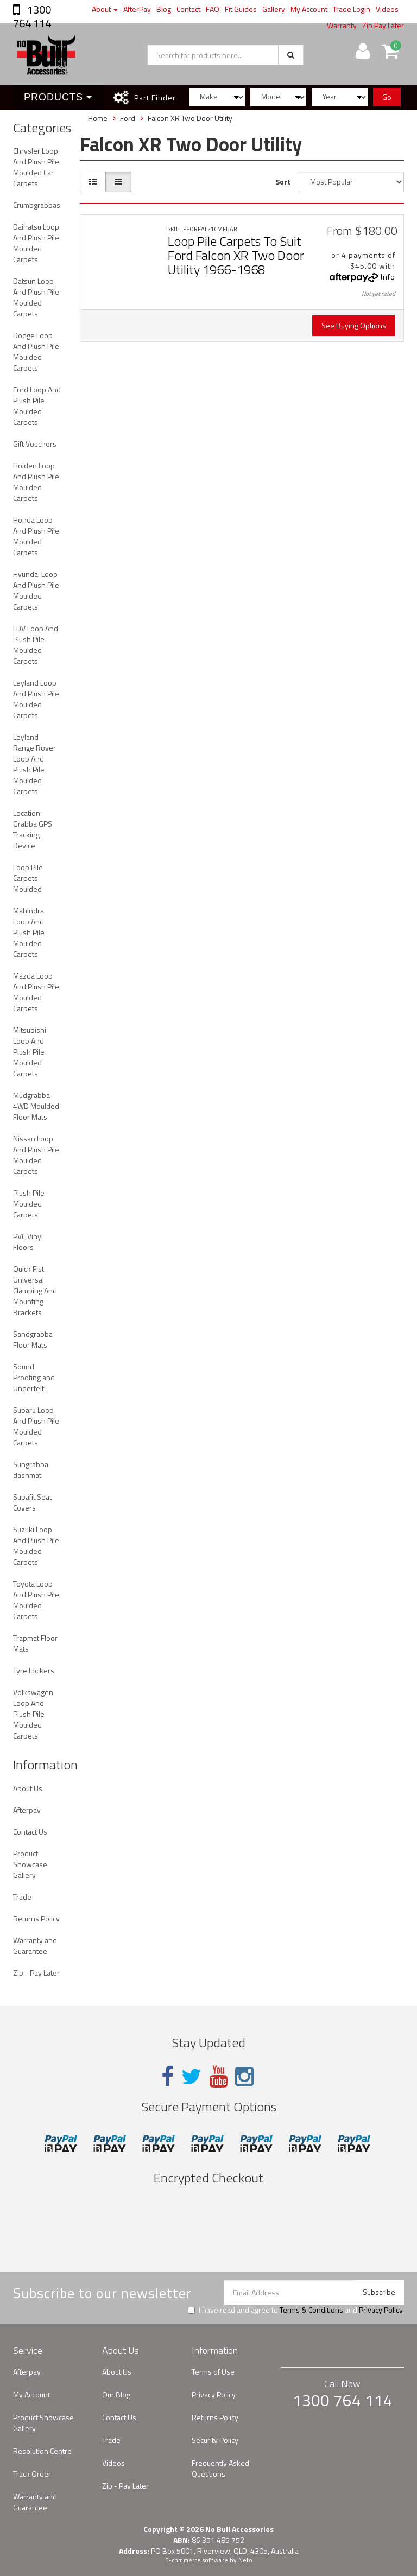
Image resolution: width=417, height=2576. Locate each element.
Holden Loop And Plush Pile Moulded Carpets (36, 482)
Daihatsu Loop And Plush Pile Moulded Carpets (36, 243)
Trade (22, 1896)
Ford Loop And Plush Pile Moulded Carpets (37, 406)
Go (386, 97)
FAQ (212, 9)
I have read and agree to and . (296, 2310)
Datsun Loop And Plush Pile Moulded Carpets (36, 297)
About (105, 9)
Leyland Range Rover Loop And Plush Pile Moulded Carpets (34, 764)
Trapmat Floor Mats (35, 1643)
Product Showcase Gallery (30, 1864)
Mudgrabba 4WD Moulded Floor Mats (36, 1105)
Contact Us (30, 1831)
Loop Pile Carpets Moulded (28, 877)
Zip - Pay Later (36, 1972)
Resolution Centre (42, 2451)
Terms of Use (213, 2371)
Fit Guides (241, 9)
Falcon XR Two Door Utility (190, 118)
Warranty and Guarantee (35, 1945)
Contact (188, 9)
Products (58, 97)
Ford (127, 118)
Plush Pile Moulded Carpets (29, 1203)
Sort (282, 181)
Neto (245, 2560)
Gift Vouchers (34, 443)
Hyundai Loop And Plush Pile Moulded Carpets (36, 590)
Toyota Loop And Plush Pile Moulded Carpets (36, 1600)
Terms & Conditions (311, 2309)
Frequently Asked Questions (220, 2468)
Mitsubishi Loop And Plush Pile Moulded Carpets (29, 1051)
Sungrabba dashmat (30, 1469)
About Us (27, 1788)
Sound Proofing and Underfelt (34, 1377)
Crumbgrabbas (36, 205)
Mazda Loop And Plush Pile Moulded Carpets (36, 992)
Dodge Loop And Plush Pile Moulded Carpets (36, 351)
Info (388, 276)
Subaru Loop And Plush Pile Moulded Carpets (36, 1426)
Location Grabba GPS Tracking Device (32, 829)
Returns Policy (36, 1918)
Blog (163, 9)
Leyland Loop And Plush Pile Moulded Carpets (36, 699)
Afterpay (27, 1810)
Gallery (273, 9)
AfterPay (137, 9)
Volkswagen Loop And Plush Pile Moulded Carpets (33, 1713)
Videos (387, 9)
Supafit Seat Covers (32, 1502)
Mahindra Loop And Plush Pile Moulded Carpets (29, 932)
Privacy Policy (380, 2309)
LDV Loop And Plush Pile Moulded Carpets (35, 645)
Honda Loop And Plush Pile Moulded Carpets (36, 536)
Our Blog (116, 2394)
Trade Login (351, 9)
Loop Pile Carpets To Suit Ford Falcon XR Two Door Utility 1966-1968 (236, 255)
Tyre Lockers (33, 1670)
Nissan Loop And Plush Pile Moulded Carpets (36, 1155)
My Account (308, 9)
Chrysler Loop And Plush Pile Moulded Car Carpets (36, 167)
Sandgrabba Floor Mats (33, 1339)
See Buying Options (353, 325)
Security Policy (215, 2440)
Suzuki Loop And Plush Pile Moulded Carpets (36, 1546)
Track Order (32, 2473)
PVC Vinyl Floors (28, 1241)
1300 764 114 (32, 16)
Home (98, 118)
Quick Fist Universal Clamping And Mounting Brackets (35, 1290)
